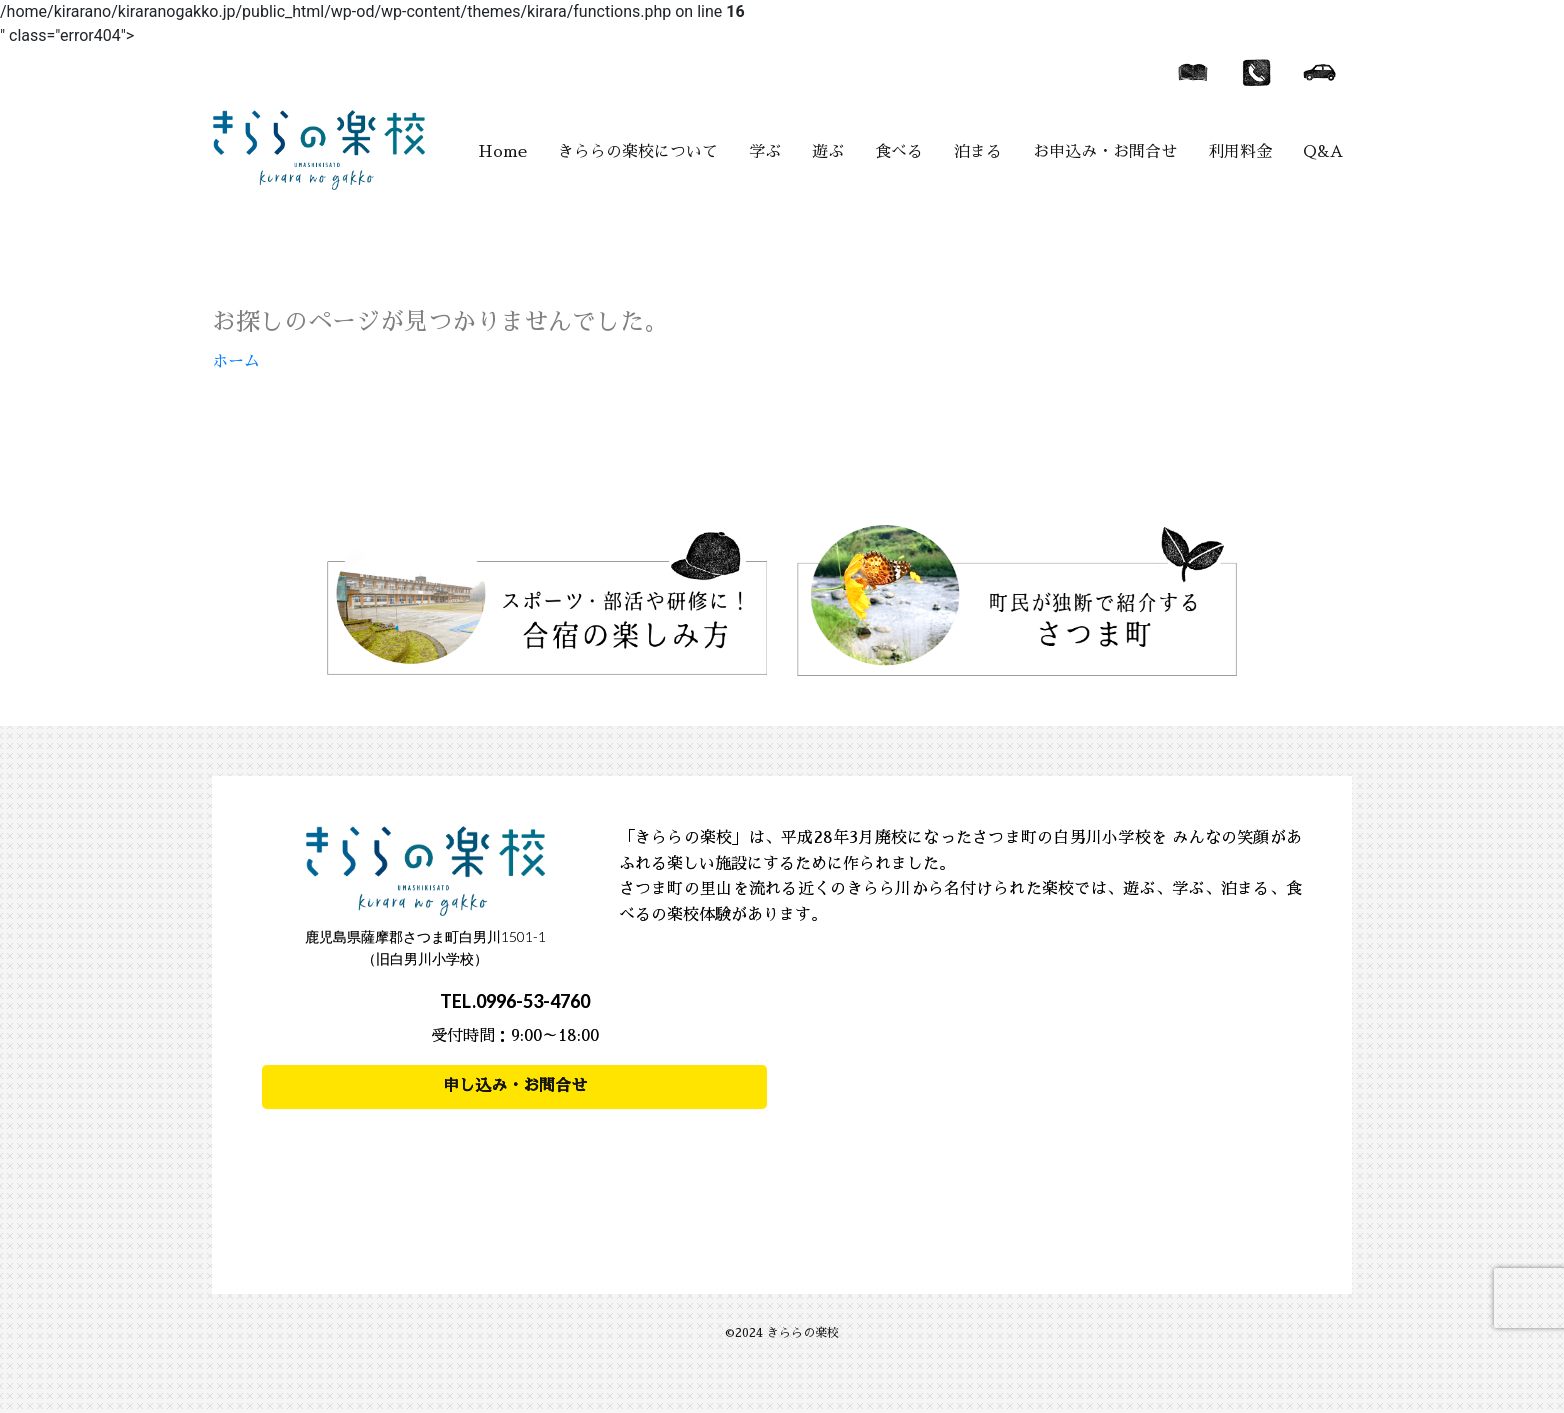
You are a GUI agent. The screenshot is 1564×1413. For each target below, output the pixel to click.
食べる (899, 152)
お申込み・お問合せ (1105, 152)
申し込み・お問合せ (515, 1086)
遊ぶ (828, 152)
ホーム (236, 362)
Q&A (1323, 152)
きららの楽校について (638, 152)
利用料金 (1240, 152)
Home (502, 152)
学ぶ (765, 152)
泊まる (978, 152)
